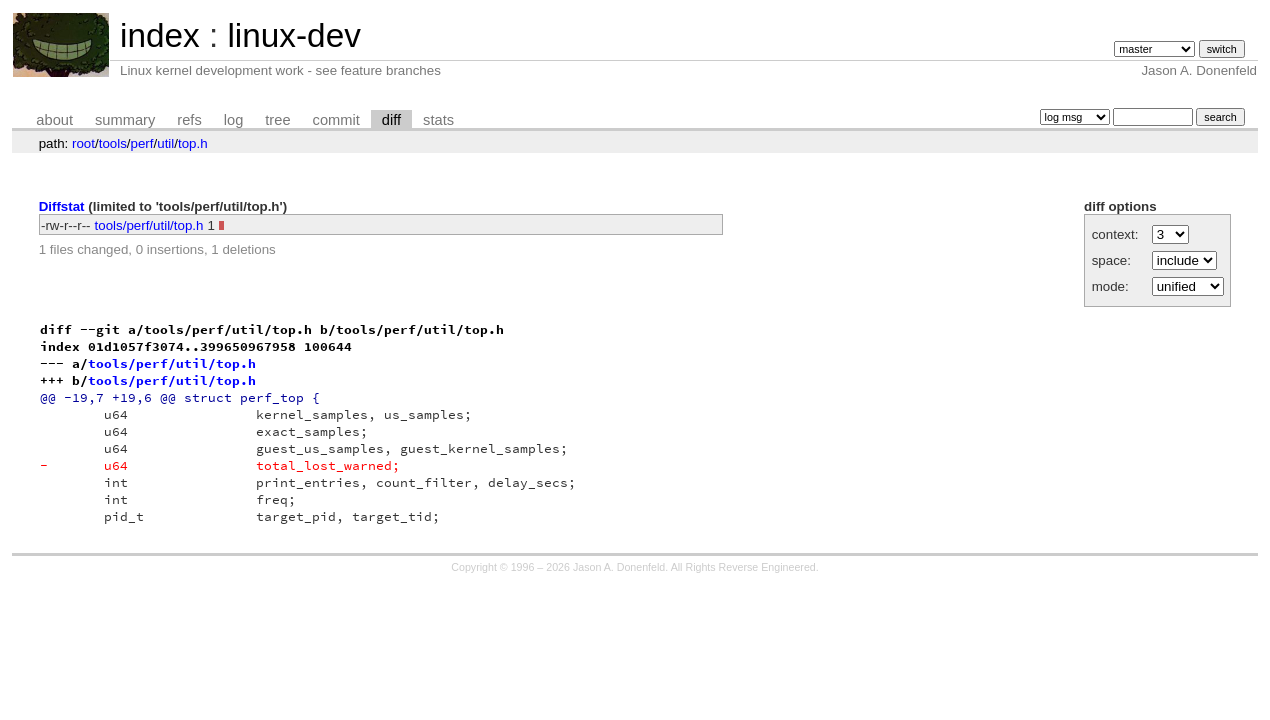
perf (142, 143)
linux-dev (293, 35)
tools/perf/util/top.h (149, 225)
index (160, 35)
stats (438, 120)
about (54, 120)
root (83, 143)
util (165, 143)
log (234, 120)
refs (189, 120)
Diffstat (62, 206)
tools (113, 143)
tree (277, 120)
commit (336, 120)
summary (125, 120)
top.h (193, 143)
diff (391, 120)
